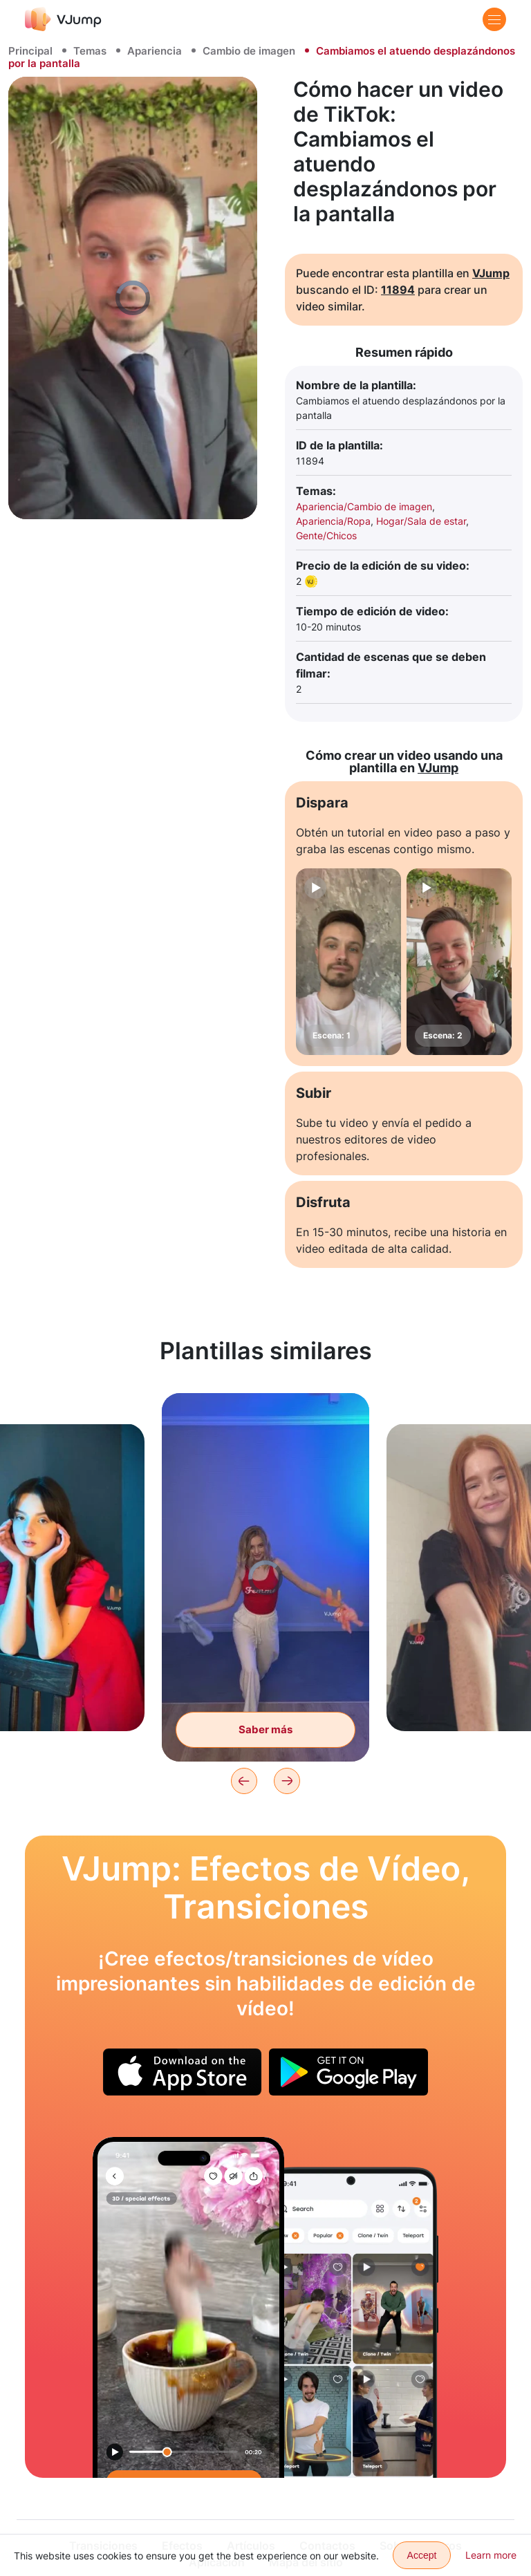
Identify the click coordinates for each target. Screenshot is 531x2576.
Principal (30, 50)
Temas (89, 50)
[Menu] (494, 19)
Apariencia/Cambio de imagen (364, 506)
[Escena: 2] (459, 961)
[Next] (287, 1781)
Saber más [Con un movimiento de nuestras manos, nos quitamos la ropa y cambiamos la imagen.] (265, 1729)
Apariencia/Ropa (333, 521)
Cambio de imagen (249, 50)
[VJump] (63, 19)
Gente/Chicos (326, 535)
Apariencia (154, 50)
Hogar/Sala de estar (421, 521)
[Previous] (244, 1781)
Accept (422, 2555)
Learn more (490, 2555)
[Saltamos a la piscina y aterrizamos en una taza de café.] (188, 2307)
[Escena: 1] (348, 961)
